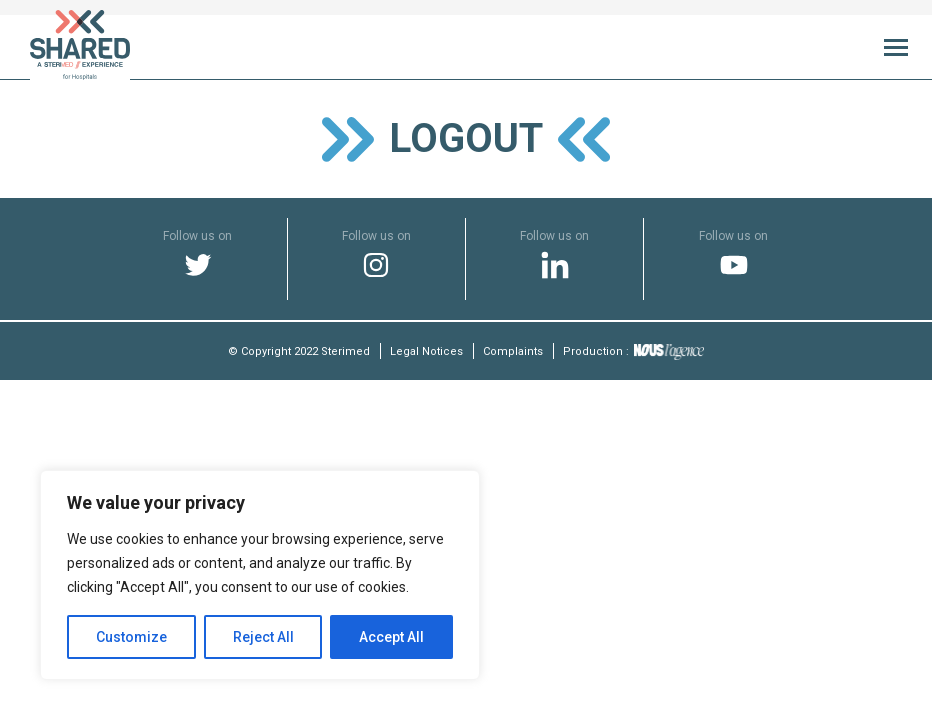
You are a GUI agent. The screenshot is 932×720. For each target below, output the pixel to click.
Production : (633, 351)
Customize (131, 637)
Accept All (391, 637)
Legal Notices (426, 351)
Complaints (513, 351)
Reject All (263, 637)
